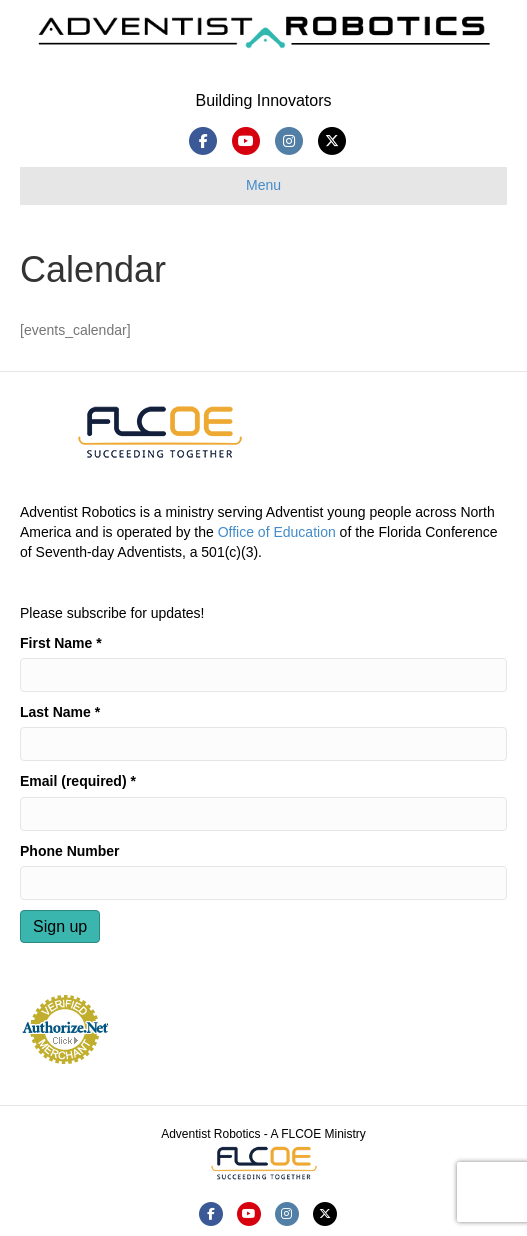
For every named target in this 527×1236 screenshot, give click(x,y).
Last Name (60, 712)
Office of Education (277, 532)
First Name (61, 643)
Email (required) (78, 781)
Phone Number (70, 851)
